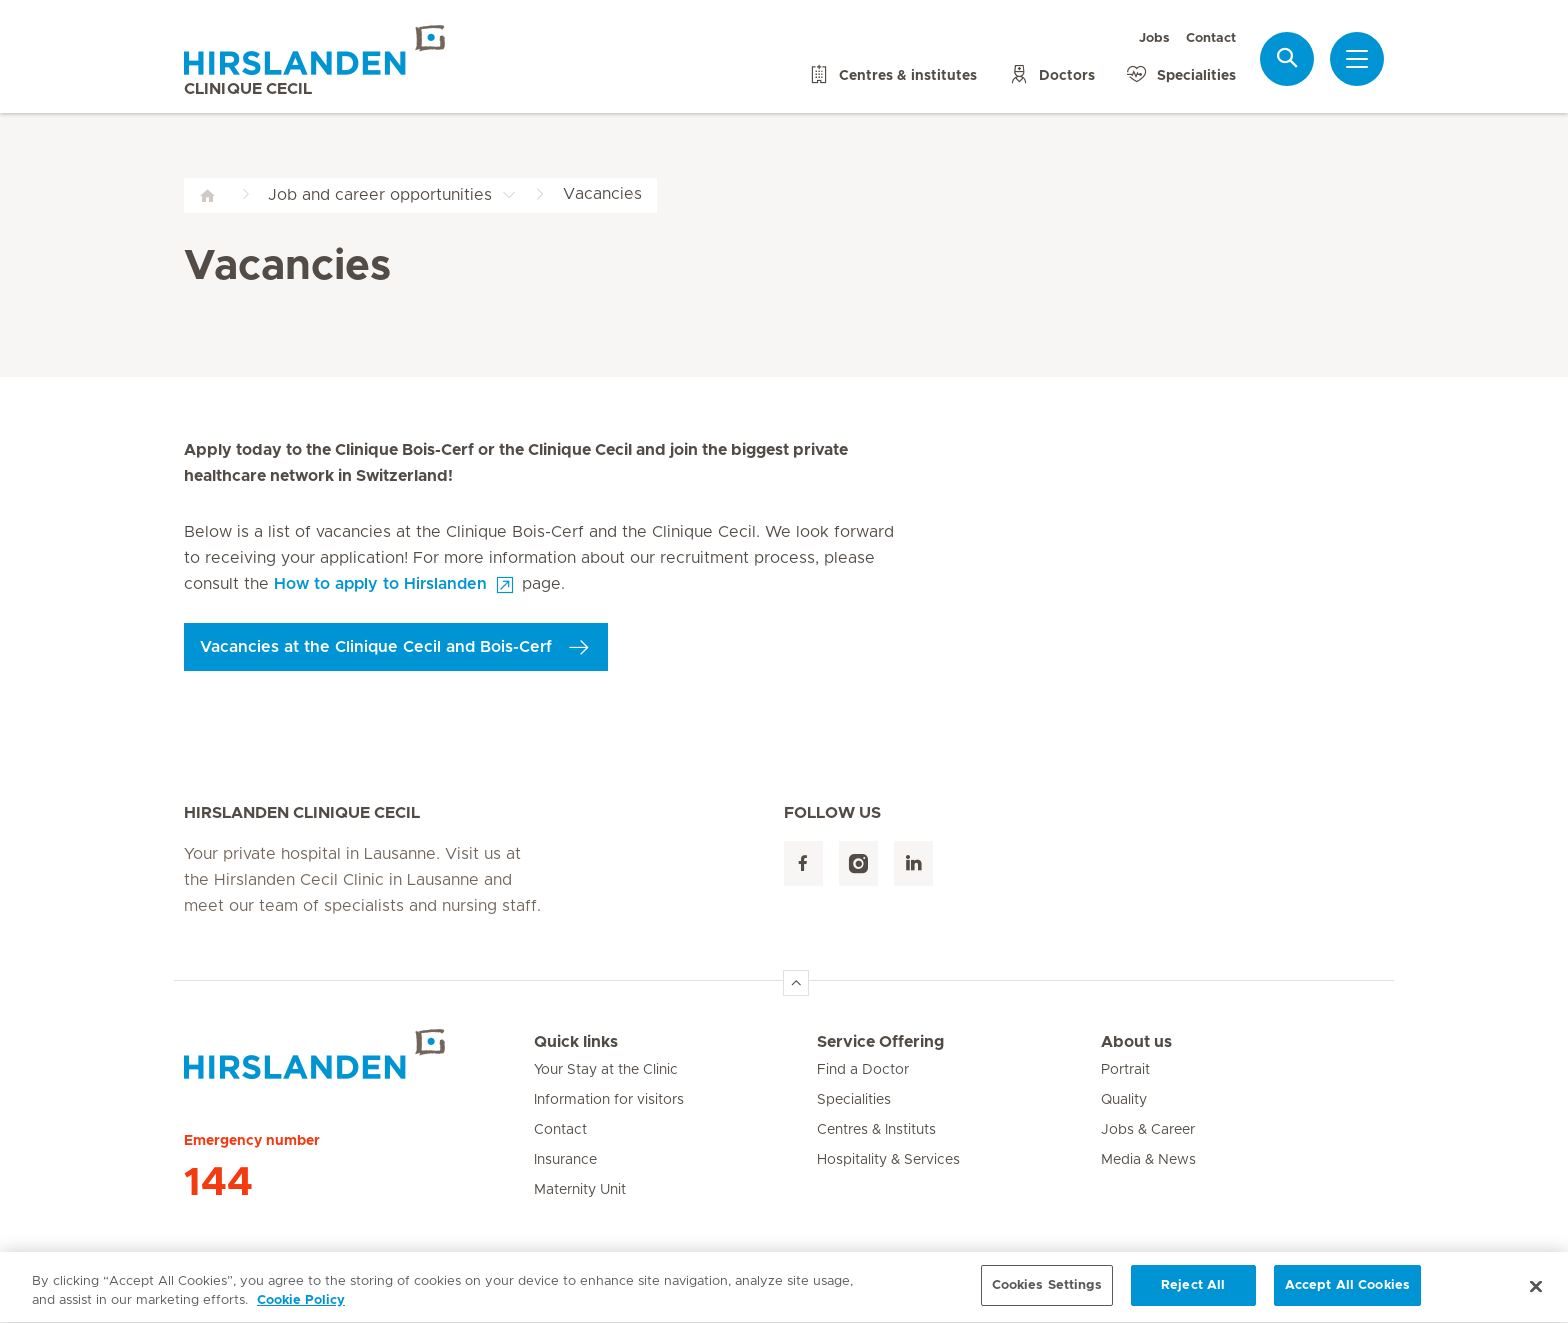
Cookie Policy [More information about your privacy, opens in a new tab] (301, 1308)
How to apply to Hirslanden (380, 584)
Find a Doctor (863, 1070)
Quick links (576, 1042)
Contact (1211, 38)
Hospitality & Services (888, 1160)
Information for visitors (609, 1100)
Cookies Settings (1047, 1293)
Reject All (1193, 1293)
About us (1136, 1042)
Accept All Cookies (1347, 1293)
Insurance (565, 1160)
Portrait (1125, 1070)
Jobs (1154, 38)
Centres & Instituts (876, 1130)
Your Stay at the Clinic (606, 1070)
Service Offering (880, 1042)
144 (218, 1183)
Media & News (1148, 1160)
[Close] (1536, 1293)
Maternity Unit (580, 1190)
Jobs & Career (1148, 1130)
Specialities (854, 1100)
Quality (1124, 1100)
